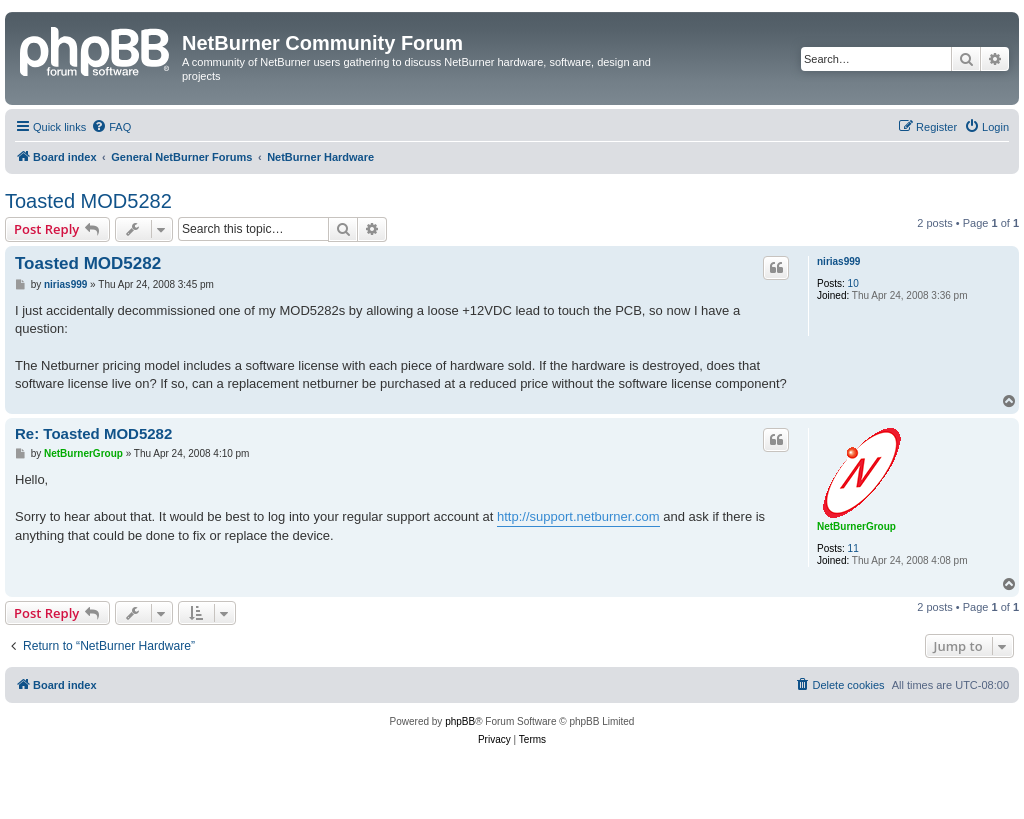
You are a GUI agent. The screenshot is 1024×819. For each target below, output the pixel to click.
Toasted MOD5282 (88, 201)
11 (853, 548)
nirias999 (838, 261)
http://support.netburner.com (578, 516)
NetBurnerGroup (856, 526)
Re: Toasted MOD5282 (93, 433)
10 (853, 283)
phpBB (460, 721)
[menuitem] (111, 127)
